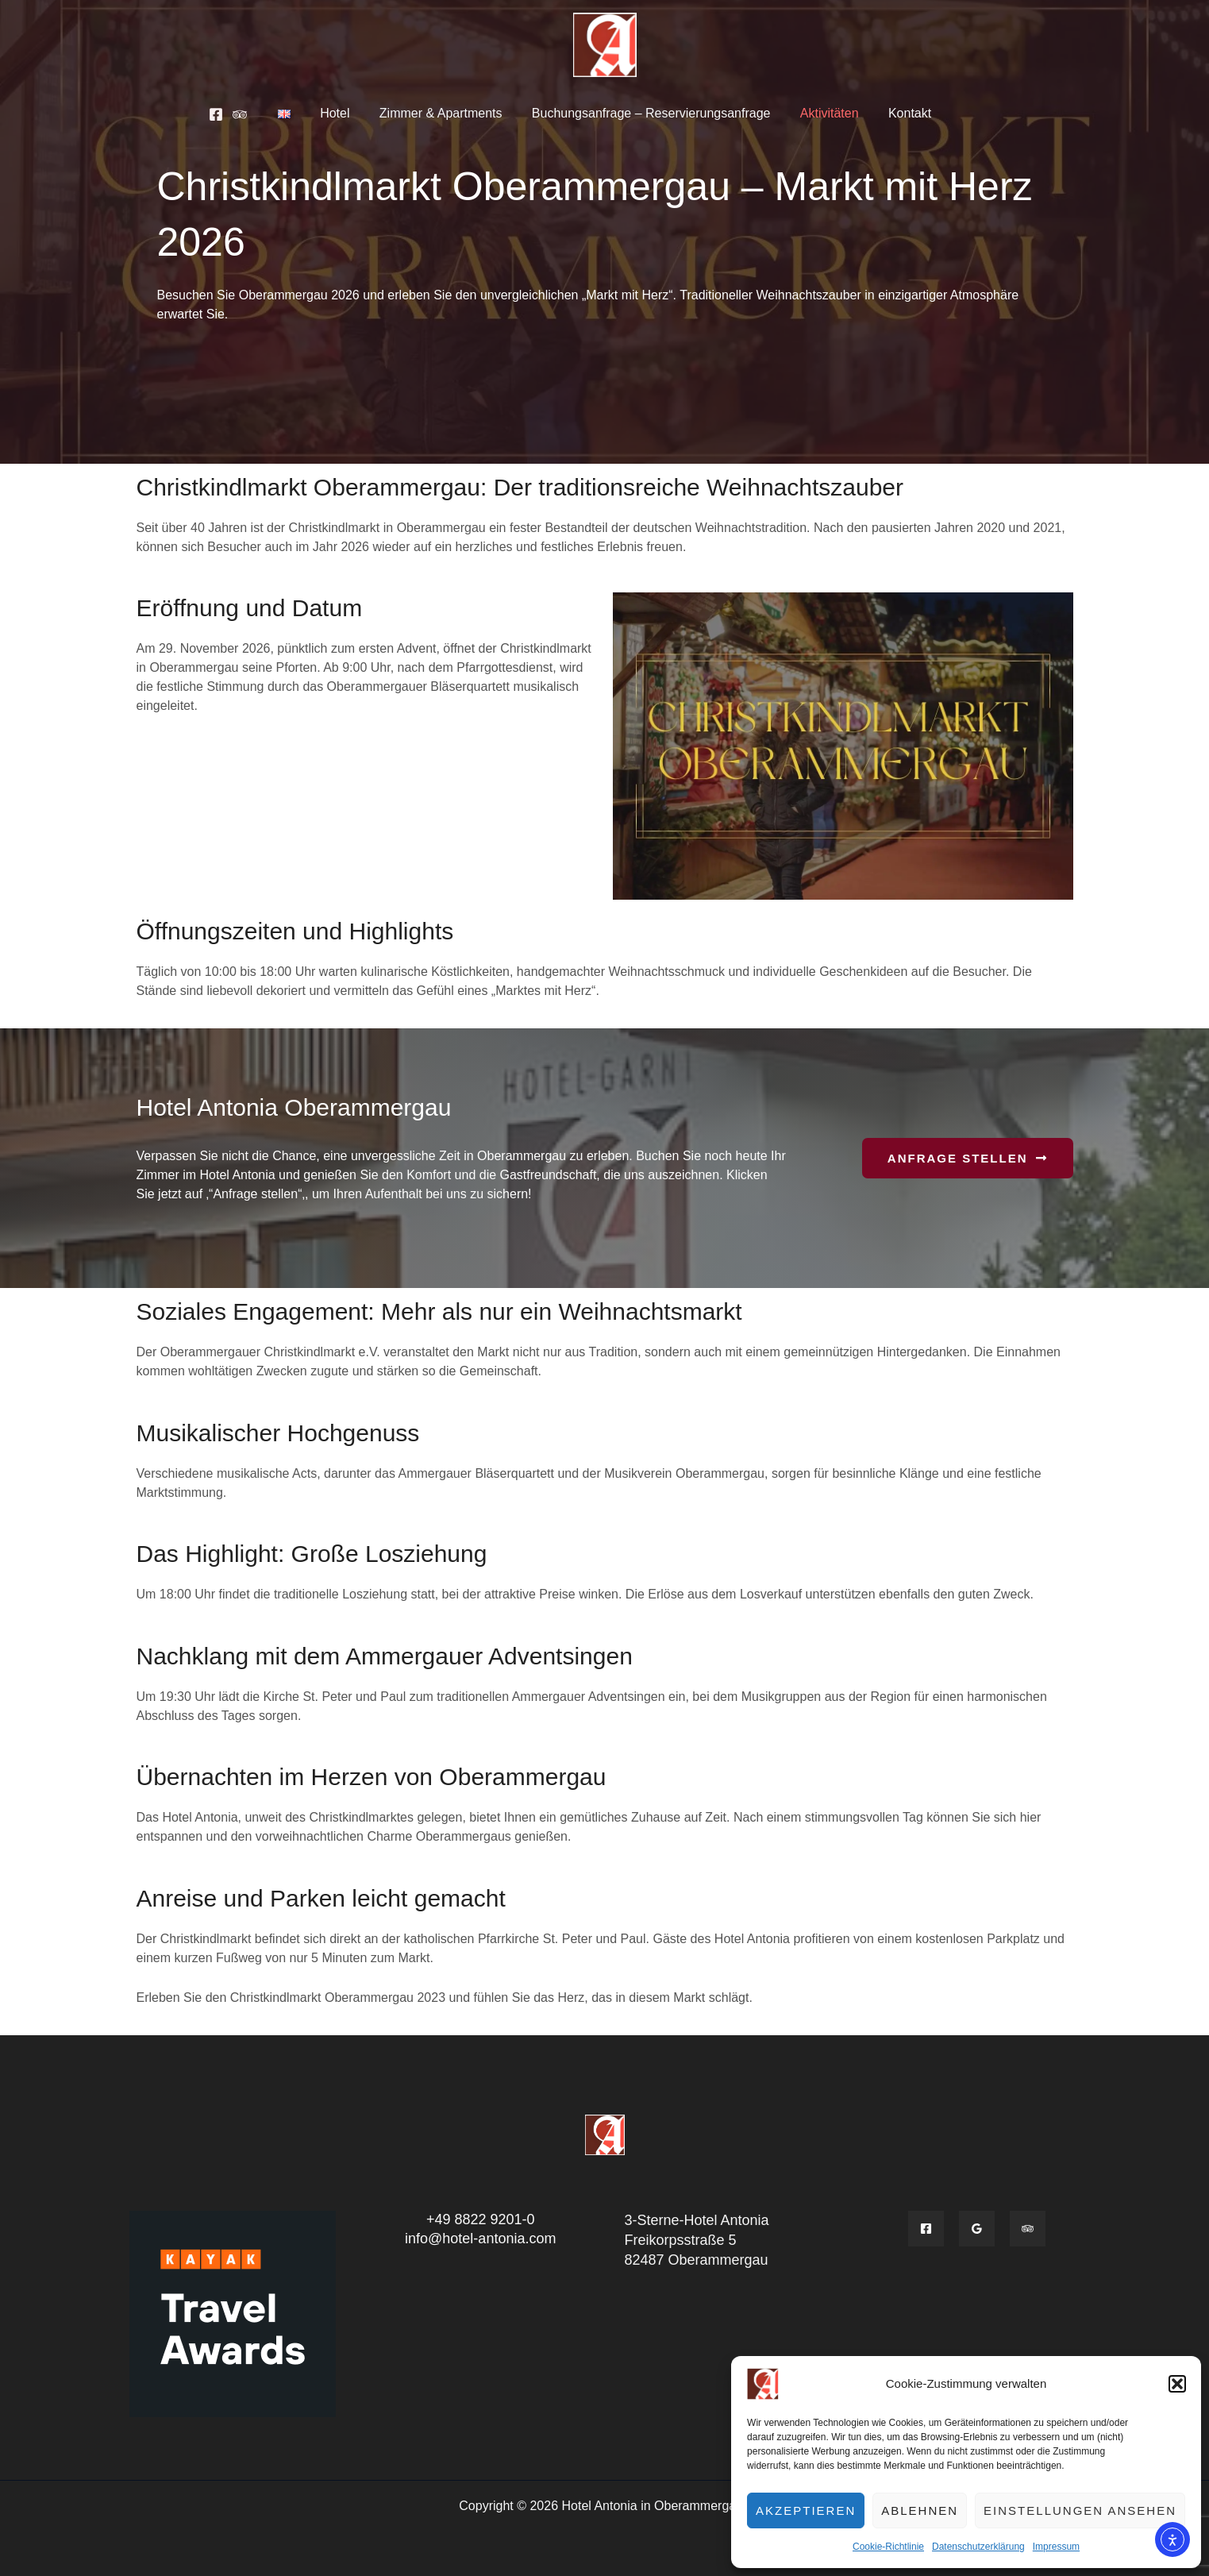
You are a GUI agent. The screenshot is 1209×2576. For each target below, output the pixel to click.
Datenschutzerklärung (978, 2546)
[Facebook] (228, 114)
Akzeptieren (806, 2510)
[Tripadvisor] (252, 114)
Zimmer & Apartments (442, 113)
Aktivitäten (823, 113)
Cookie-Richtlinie (888, 2546)
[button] (1177, 2384)
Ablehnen (919, 2510)
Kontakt (899, 113)
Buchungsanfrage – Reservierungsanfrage (648, 113)
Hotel (341, 113)
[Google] (977, 2228)
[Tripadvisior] (1027, 2228)
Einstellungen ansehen (1080, 2510)
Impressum (1056, 2546)
